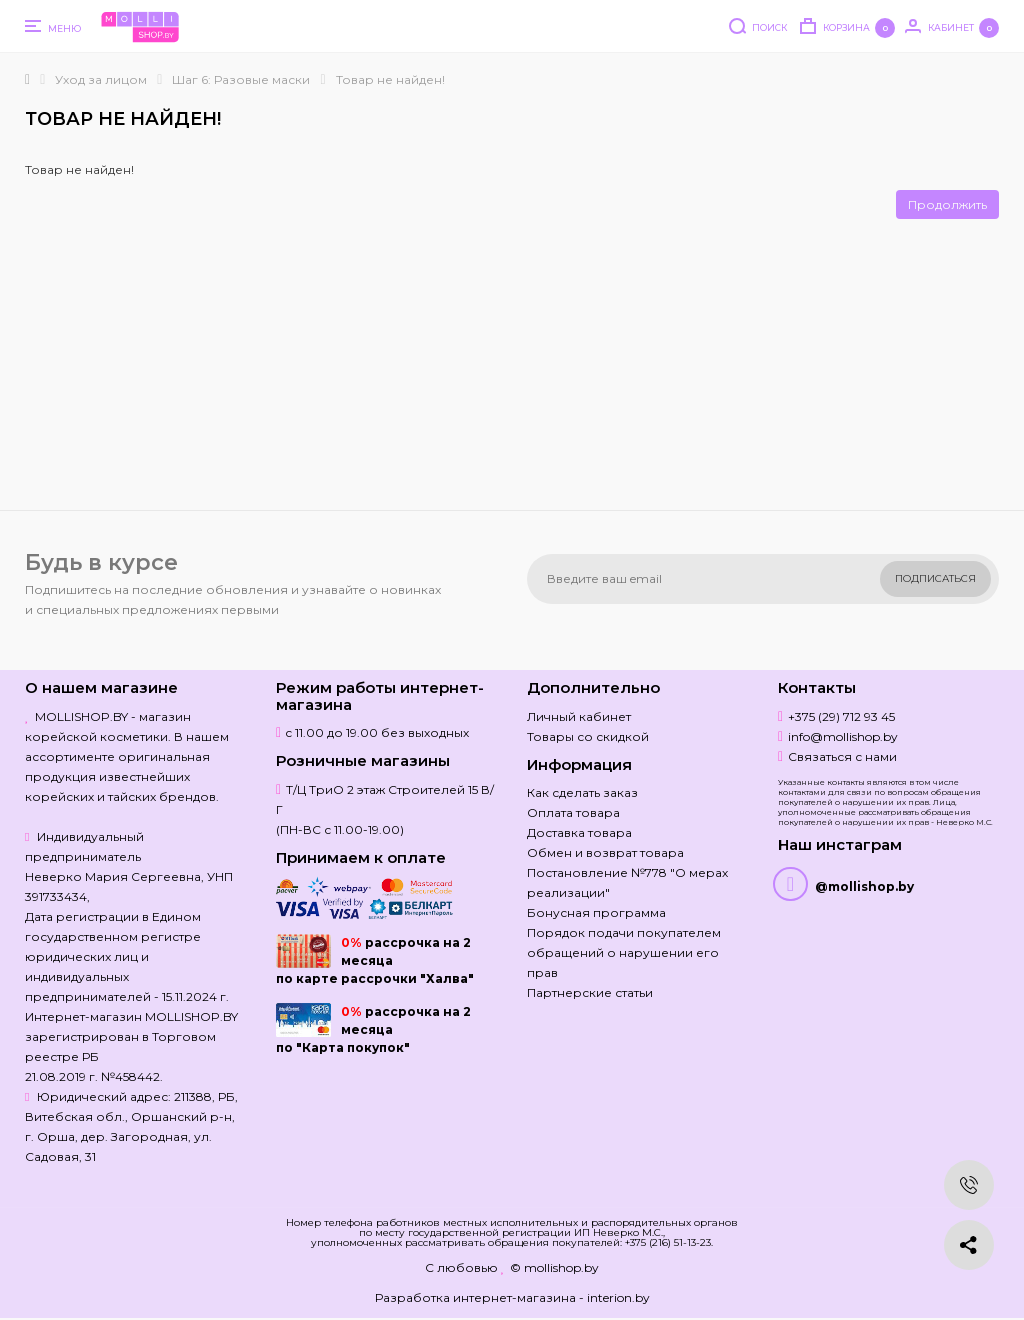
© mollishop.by (554, 1267)
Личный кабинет (579, 716)
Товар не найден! (390, 79)
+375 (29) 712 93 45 (841, 716)
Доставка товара (579, 832)
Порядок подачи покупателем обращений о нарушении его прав (624, 952)
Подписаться (935, 578)
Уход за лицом (101, 79)
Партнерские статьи (590, 992)
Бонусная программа (596, 912)
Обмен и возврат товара (605, 852)
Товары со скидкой (588, 736)
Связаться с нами (842, 756)
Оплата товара (573, 812)
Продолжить (947, 204)
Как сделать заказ (582, 792)
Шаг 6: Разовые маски (241, 79)
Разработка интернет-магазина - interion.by (512, 1297)
